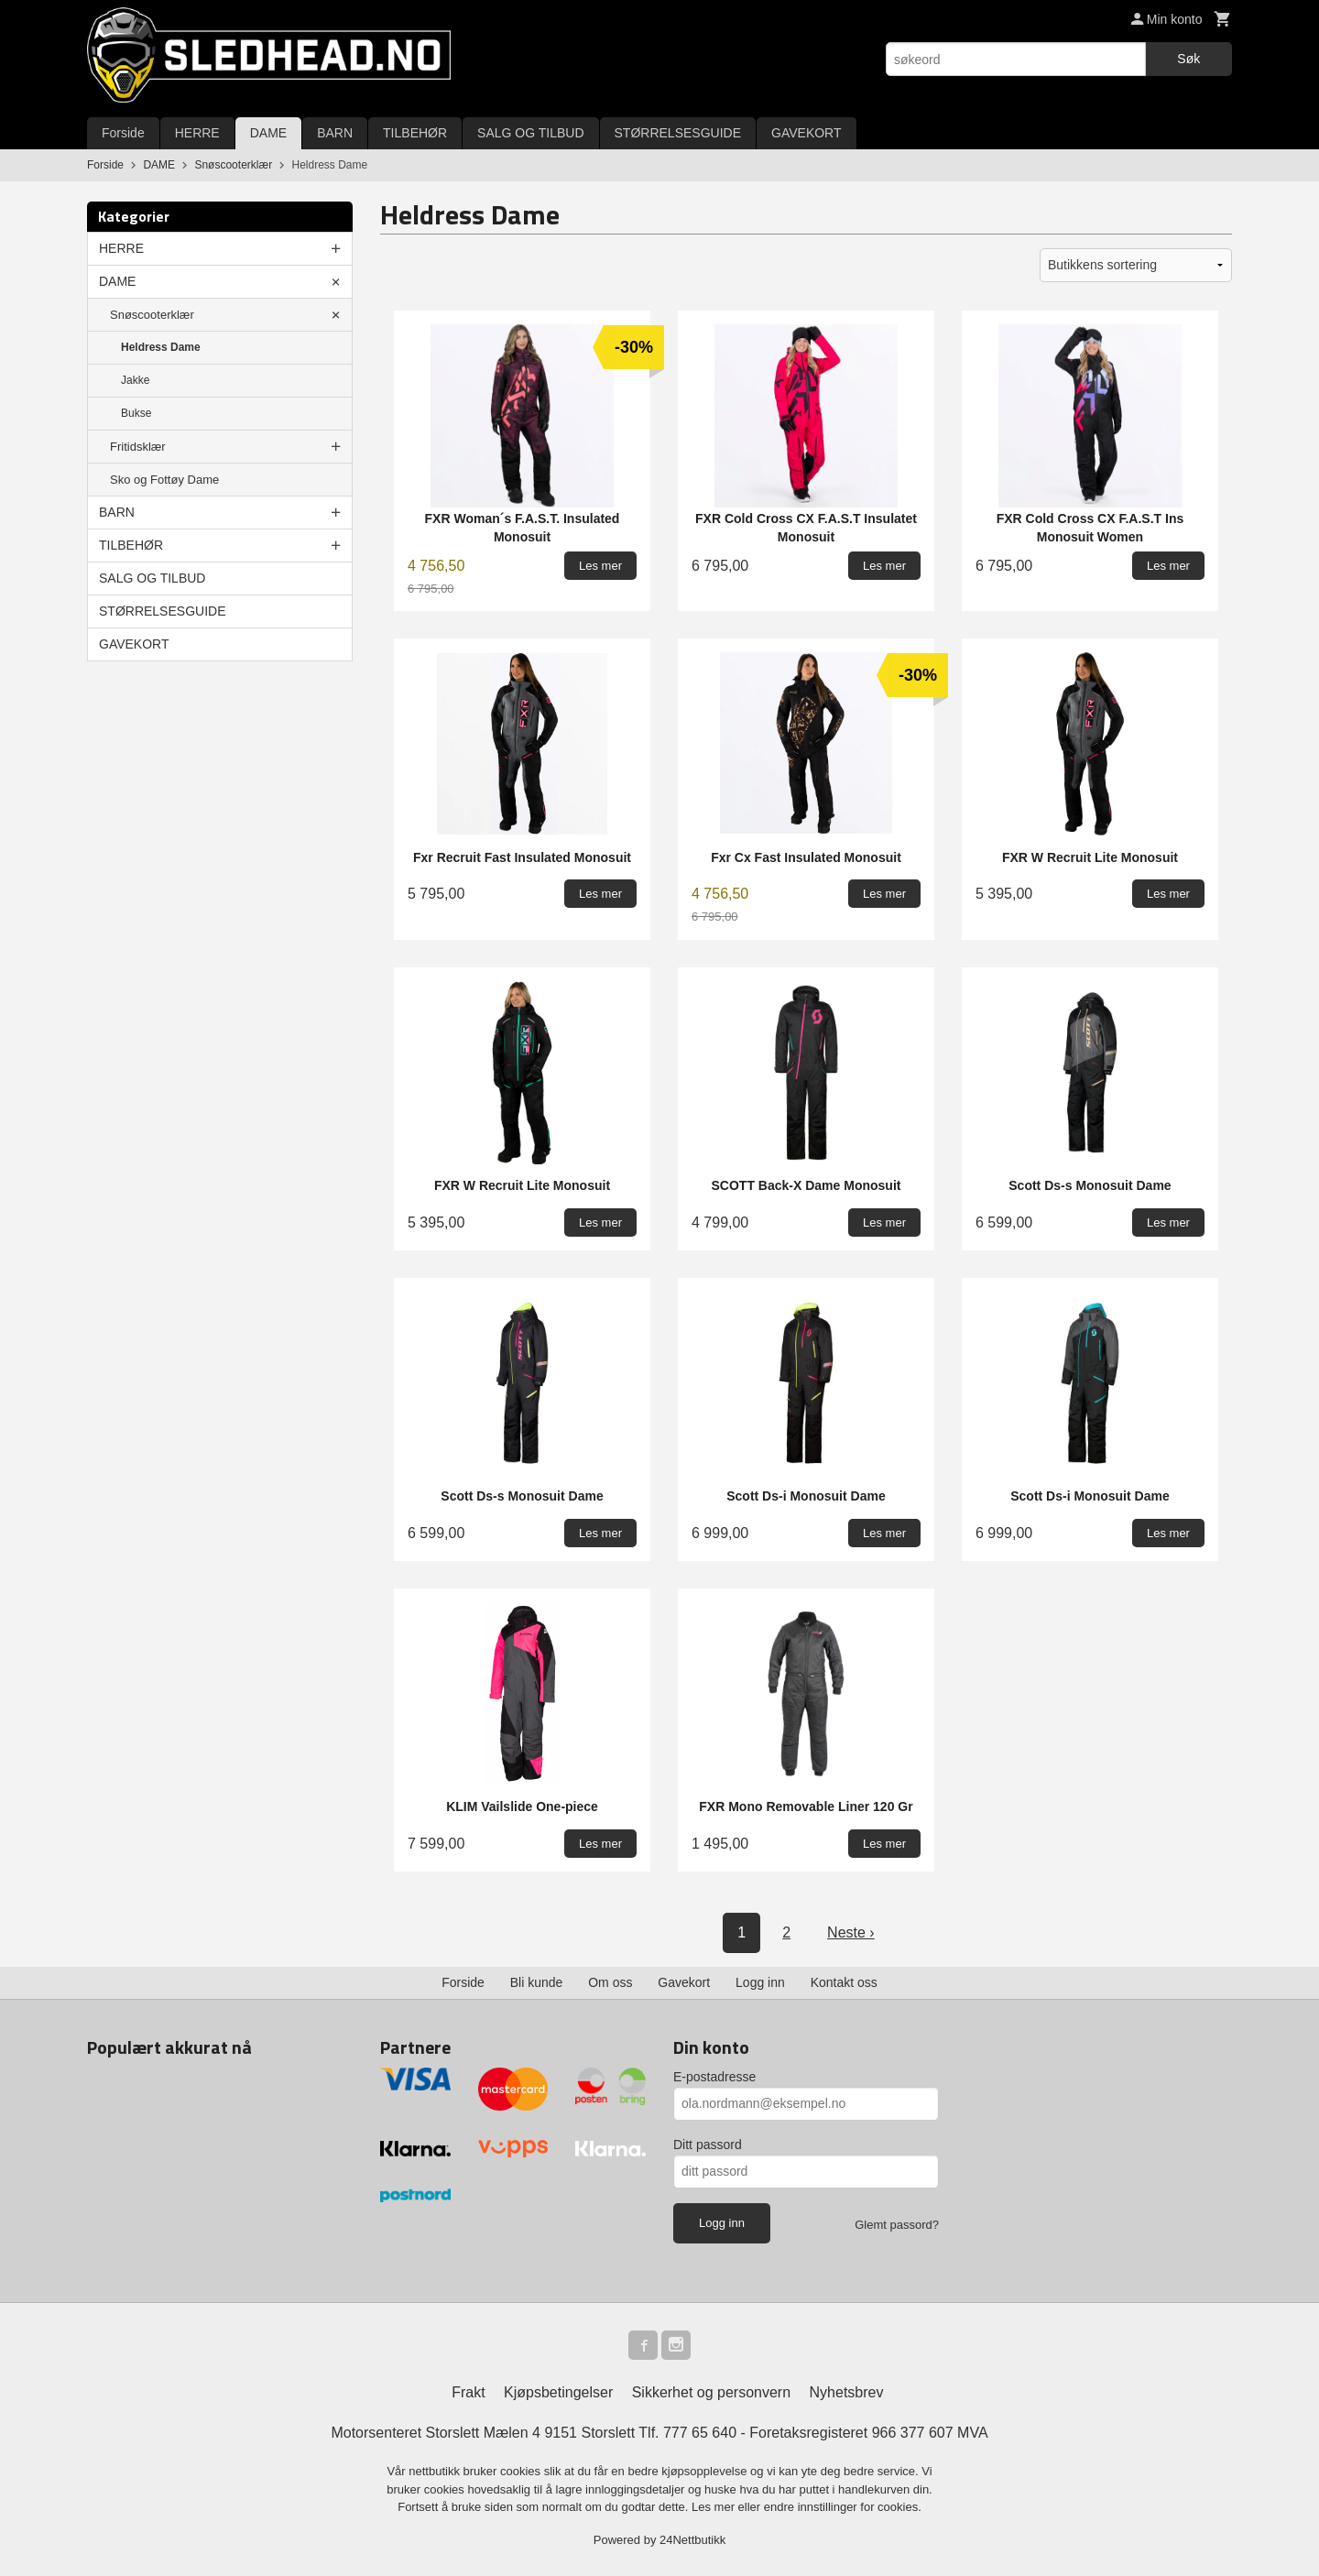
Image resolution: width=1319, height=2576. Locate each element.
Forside (123, 133)
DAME (268, 133)
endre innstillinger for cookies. (842, 2507)
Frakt (468, 2392)
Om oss (610, 1982)
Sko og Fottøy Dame (164, 479)
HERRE (197, 133)
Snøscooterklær (152, 315)
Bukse (136, 413)
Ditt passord (707, 2144)
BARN (335, 133)
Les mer (715, 2507)
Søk (1188, 58)
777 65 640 (699, 2432)
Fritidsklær (138, 446)
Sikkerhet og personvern (711, 2392)
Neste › (851, 1932)
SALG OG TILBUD (530, 133)
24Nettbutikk (692, 2540)
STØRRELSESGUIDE (678, 133)
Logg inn (760, 1982)
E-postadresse (714, 2076)
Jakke (135, 380)
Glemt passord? (897, 2225)
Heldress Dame (161, 347)
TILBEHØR (415, 133)
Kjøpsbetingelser (558, 2392)
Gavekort (684, 1982)
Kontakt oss (844, 1982)
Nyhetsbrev (847, 2392)
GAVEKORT (806, 133)
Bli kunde (536, 1982)
